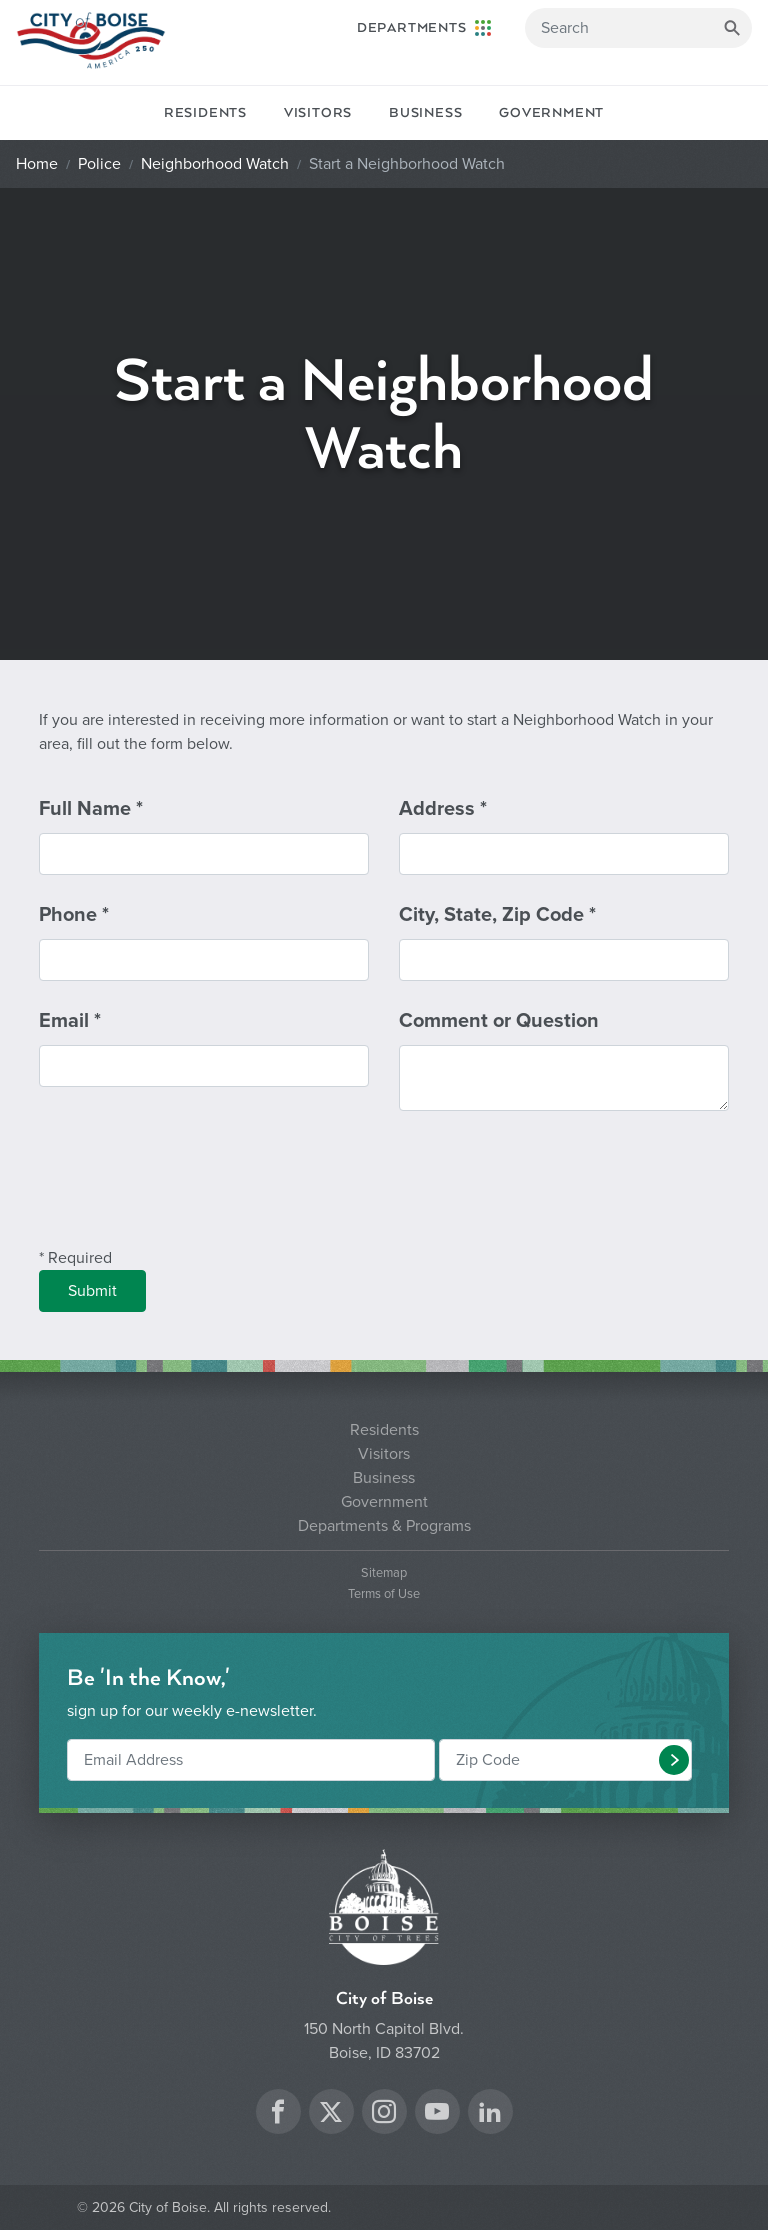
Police (99, 164)
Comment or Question (499, 1021)
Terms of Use (384, 1594)
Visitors (318, 113)
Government (551, 113)
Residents (205, 113)
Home (37, 164)
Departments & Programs (384, 1526)
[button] (674, 1760)
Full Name (91, 809)
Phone (74, 915)
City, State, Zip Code (497, 915)
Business (425, 113)
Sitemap (384, 1573)
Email (70, 1021)
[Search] (638, 28)
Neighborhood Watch (215, 164)
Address (443, 809)
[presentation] (191, 1191)
